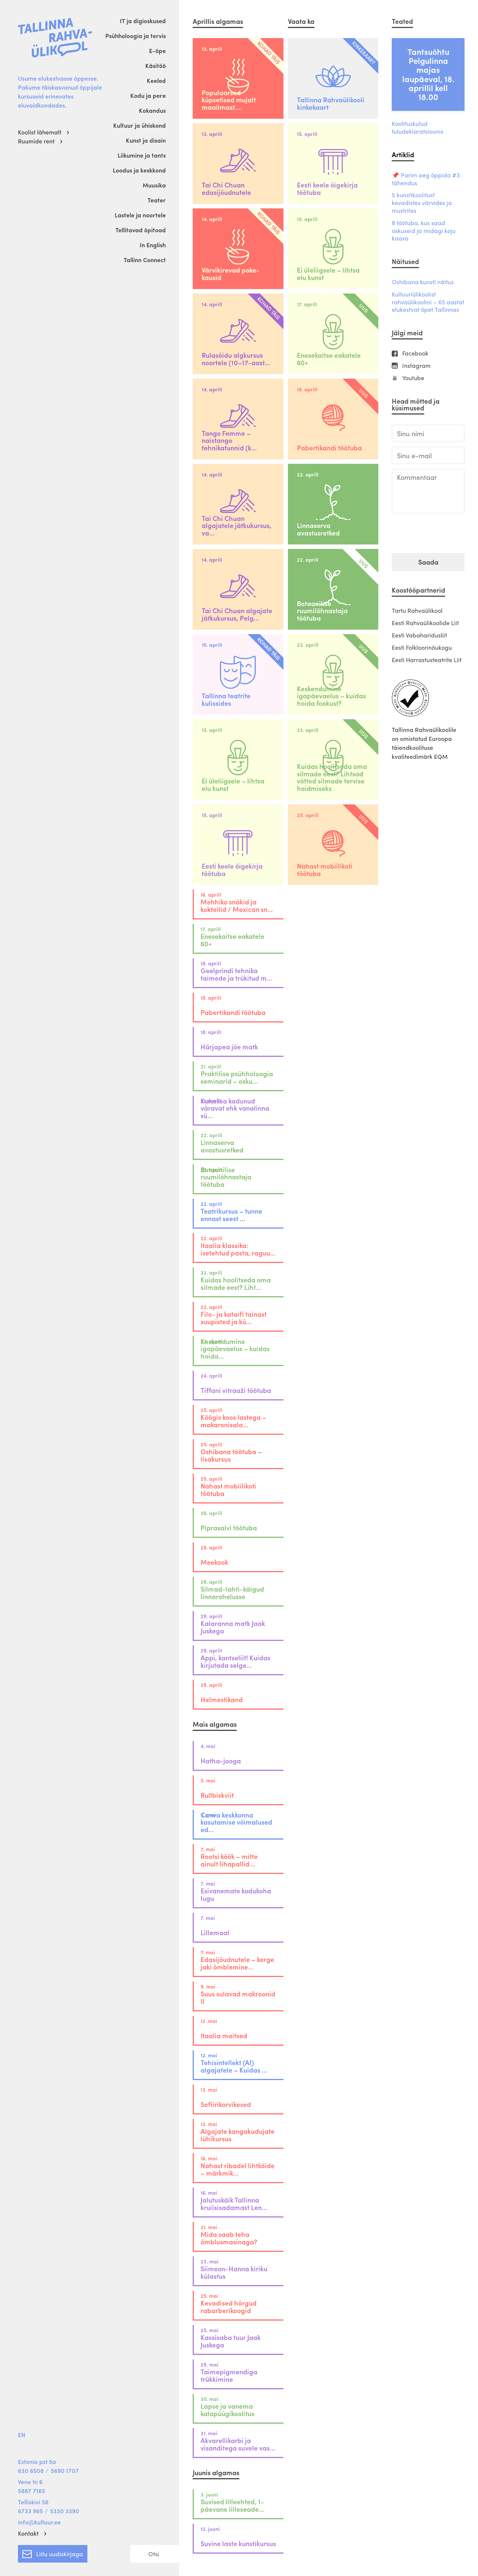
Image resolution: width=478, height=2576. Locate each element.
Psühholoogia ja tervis (135, 35)
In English (153, 244)
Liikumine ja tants (142, 155)
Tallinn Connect (145, 259)
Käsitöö (155, 65)
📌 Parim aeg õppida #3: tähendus (426, 179)
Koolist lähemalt (39, 132)
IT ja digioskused (143, 20)
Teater (157, 200)
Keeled (156, 80)
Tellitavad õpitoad (140, 230)
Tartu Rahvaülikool (417, 610)
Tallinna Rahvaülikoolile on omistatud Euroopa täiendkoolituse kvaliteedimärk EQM (424, 743)
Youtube (413, 378)
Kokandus (152, 110)
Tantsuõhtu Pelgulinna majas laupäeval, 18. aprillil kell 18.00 (428, 74)
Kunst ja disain (146, 140)
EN (21, 2434)
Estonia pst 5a (37, 2461)
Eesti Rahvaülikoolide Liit (425, 622)
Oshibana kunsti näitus (423, 282)
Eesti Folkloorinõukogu (422, 647)
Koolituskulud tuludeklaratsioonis (417, 128)
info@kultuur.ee (39, 2522)
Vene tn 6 (30, 2481)
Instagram (416, 366)
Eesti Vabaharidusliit (419, 635)
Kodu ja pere (148, 95)
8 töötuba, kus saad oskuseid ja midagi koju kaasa (424, 230)
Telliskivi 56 (33, 2502)
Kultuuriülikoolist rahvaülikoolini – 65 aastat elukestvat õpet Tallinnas (428, 302)
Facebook (415, 353)
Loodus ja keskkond (139, 170)
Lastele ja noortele (140, 215)
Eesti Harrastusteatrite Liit (427, 659)
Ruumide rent (36, 141)
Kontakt (28, 2533)
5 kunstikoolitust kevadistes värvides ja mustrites (422, 202)
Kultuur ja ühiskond (139, 125)
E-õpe (157, 50)
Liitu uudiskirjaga (52, 2552)
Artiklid (403, 154)
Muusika (154, 185)
